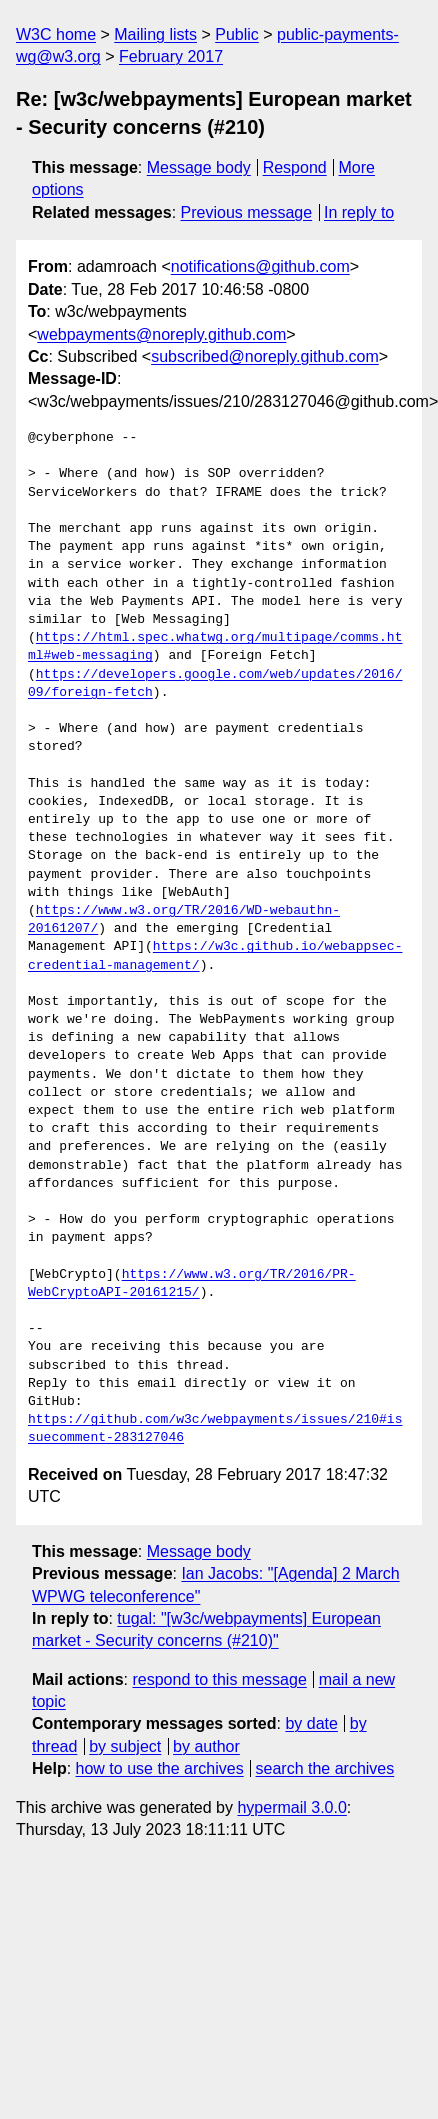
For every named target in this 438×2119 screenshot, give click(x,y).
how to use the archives (160, 1768)
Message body (199, 167)
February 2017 (171, 56)
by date (311, 1723)
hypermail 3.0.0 (291, 1807)
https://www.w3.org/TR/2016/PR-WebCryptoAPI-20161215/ (192, 1284)
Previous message (247, 212)
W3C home (56, 34)
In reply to (359, 212)
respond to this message (219, 1679)
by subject (125, 1746)
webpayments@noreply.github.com (161, 334)
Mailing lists (155, 34)
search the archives (325, 1768)
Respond (295, 167)
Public (237, 34)
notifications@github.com (260, 266)
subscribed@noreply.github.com (265, 356)
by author (206, 1746)
